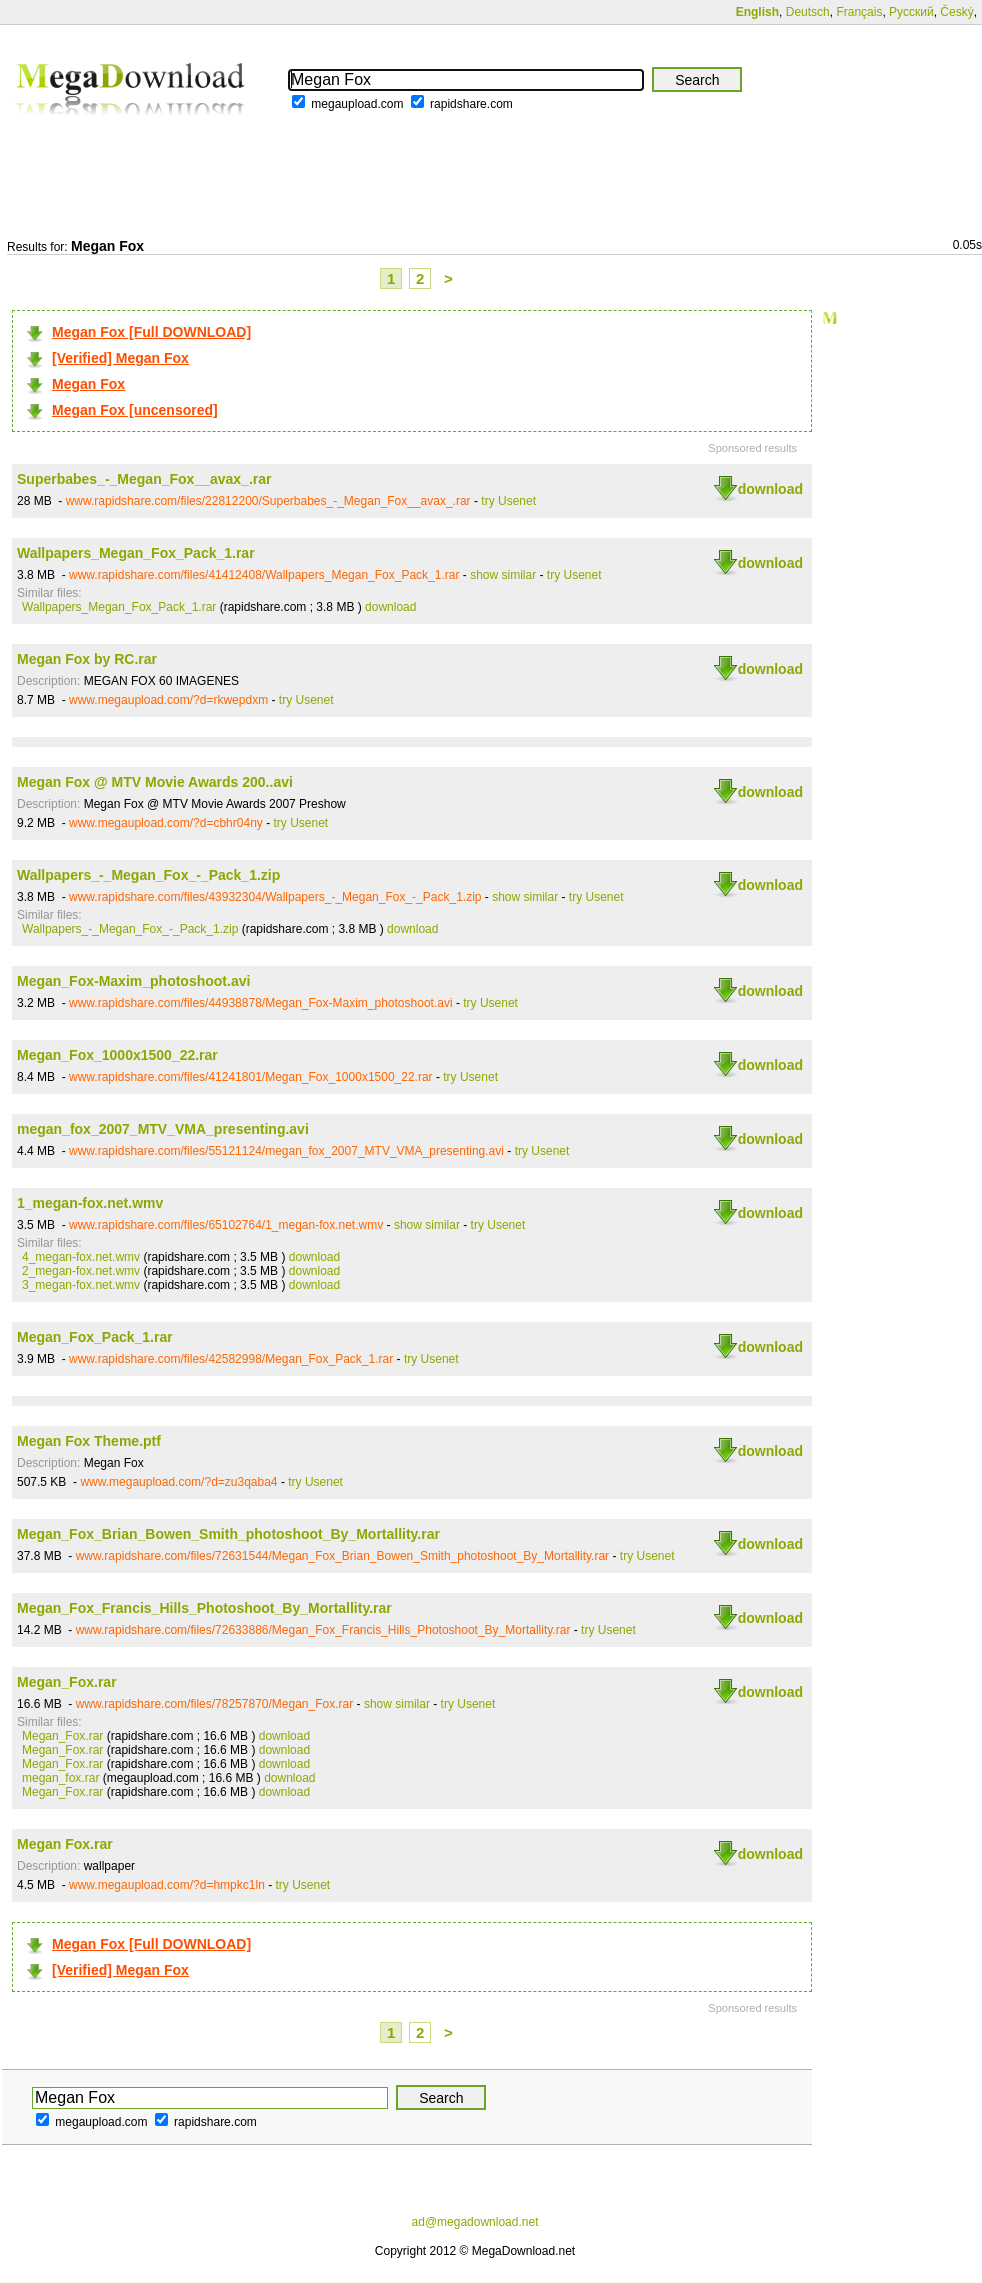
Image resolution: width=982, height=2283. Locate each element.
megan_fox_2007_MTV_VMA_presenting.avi (163, 1129)
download (770, 489)
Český (956, 12)
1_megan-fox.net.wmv (90, 1203)
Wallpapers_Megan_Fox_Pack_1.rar (136, 553)
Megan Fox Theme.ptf (89, 1441)
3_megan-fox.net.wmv (81, 1285)
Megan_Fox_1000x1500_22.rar (117, 1055)
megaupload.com (357, 104)
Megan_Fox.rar (67, 1682)
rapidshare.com (471, 104)
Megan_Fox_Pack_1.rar (95, 1337)
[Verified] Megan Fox (120, 358)
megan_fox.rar (60, 1778)
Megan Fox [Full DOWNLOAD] (151, 332)
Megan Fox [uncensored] (135, 410)
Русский (911, 12)
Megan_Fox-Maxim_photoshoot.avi (133, 981)
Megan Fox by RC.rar (87, 659)
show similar (503, 575)
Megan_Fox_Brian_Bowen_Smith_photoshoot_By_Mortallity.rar (228, 1534)
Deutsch (808, 12)
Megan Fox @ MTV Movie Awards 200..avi (155, 782)
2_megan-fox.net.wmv (81, 1271)
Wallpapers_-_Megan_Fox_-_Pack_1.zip (148, 875)
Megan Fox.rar (65, 1844)
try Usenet (508, 501)
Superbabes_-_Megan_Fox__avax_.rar (144, 479)
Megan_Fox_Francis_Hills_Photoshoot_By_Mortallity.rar (204, 1608)
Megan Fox (88, 384)
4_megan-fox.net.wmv (81, 1257)
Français (859, 12)
